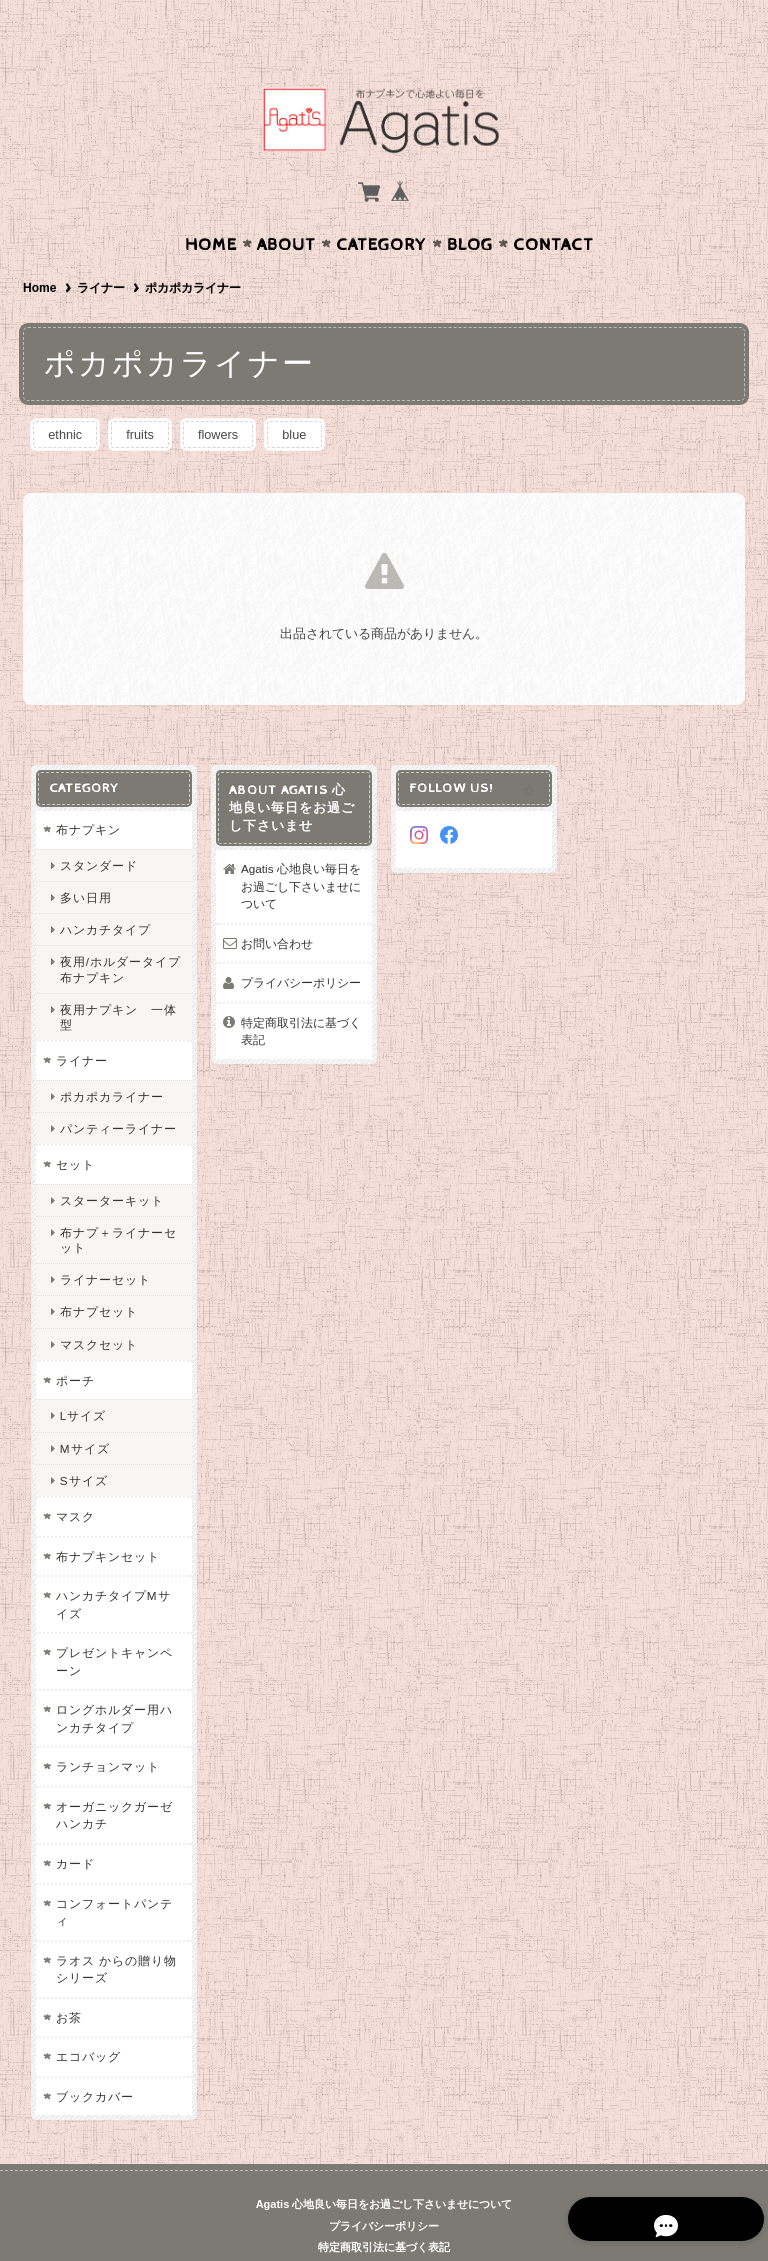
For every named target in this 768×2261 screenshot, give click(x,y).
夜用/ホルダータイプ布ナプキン (119, 931)
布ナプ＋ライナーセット (117, 1201)
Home (211, 206)
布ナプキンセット (107, 1517)
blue (309, 395)
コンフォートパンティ (113, 1873)
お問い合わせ (277, 904)
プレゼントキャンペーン (113, 1623)
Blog (470, 206)
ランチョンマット (107, 1728)
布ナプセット (98, 1273)
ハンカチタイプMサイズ (112, 1566)
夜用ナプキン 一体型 (117, 978)
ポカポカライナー (111, 1057)
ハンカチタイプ (104, 891)
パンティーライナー (117, 1090)
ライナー (101, 249)
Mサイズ (84, 1409)
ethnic (67, 395)
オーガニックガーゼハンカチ (113, 1777)
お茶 (68, 1978)
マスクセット (98, 1305)
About (286, 206)
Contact (553, 206)
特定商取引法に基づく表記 (301, 993)
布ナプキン (87, 791)
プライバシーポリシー (301, 944)
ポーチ (74, 1341)
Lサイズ (82, 1377)
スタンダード (98, 826)
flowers (228, 395)
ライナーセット (104, 1241)
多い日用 (85, 859)
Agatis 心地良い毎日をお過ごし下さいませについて (301, 848)
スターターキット (111, 1161)
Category (381, 206)
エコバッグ (87, 2018)
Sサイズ (83, 1441)
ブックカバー (94, 2057)
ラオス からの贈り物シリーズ (115, 1930)
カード (74, 1825)
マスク (74, 1478)
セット (74, 1126)
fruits (146, 395)
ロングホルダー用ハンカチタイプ (113, 1680)
